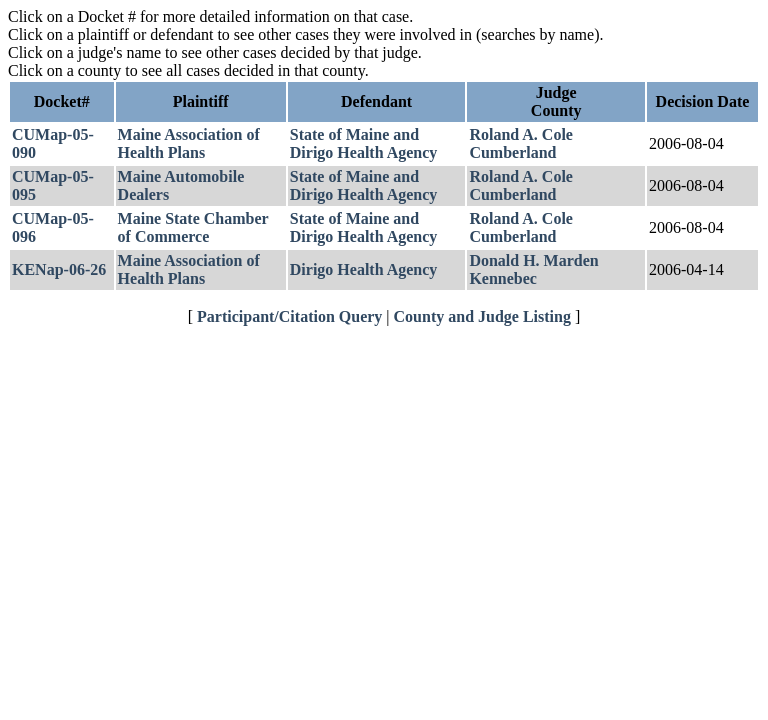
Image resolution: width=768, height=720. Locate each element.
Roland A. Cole (521, 134)
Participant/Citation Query (289, 316)
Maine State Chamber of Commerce (193, 227)
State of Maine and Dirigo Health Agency (364, 143)
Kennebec (503, 278)
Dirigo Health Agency (364, 269)
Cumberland (512, 152)
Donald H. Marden (533, 260)
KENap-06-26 (59, 269)
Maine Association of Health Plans (189, 143)
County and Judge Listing (482, 316)
